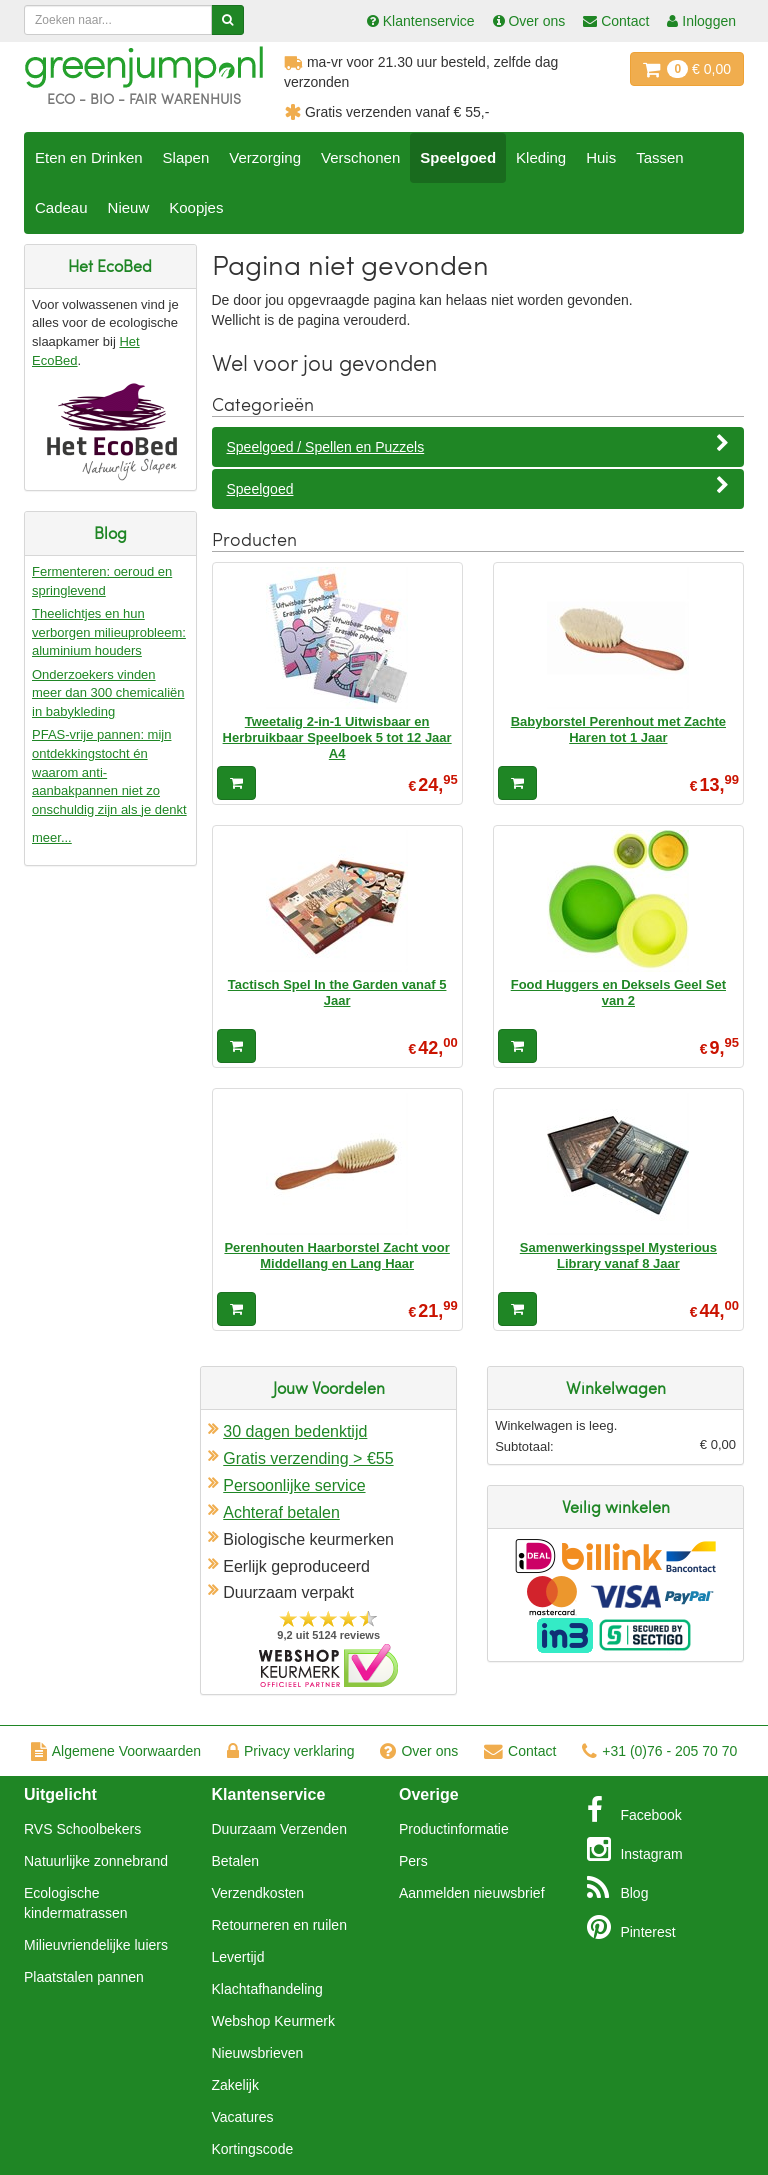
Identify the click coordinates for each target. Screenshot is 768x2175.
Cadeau (61, 207)
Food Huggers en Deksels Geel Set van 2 (618, 992)
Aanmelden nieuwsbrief (472, 1893)
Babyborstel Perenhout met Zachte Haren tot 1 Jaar (618, 729)
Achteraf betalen (281, 1512)
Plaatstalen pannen (84, 1977)
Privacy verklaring (290, 1751)
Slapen (186, 157)
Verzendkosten (258, 1893)
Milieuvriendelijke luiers (96, 1945)
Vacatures (243, 2117)
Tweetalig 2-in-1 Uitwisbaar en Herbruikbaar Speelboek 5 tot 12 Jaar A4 (337, 738)
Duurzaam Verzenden (279, 1829)
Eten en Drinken (89, 157)
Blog (618, 1888)
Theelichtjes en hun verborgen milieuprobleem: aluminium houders (109, 632)
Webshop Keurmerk (273, 2021)
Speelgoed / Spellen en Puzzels (478, 446)
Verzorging (265, 157)
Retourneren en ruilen (279, 1925)
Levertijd (238, 1957)
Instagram (635, 1849)
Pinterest (631, 1927)
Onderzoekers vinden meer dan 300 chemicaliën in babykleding (108, 693)
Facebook (634, 1810)
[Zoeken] (227, 20)
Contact (520, 1751)
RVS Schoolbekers (82, 1829)
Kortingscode (253, 2149)
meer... (52, 837)
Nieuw (129, 207)
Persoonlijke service (294, 1485)
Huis (601, 157)
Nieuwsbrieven (258, 2053)
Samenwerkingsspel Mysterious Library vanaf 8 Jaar (618, 1255)
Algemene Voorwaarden (116, 1751)
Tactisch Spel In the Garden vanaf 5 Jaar (337, 992)
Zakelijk (235, 2085)
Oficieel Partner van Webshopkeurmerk (328, 1665)
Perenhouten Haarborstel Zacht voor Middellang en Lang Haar (336, 1255)
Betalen (235, 1861)
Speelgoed (458, 157)
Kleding (541, 157)
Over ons (419, 1751)
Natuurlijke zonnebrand (96, 1861)
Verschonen (360, 157)
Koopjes (196, 207)
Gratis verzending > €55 (308, 1458)
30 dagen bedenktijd (295, 1431)
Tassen (660, 157)
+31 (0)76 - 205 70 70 (659, 1751)
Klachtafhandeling (267, 1989)
